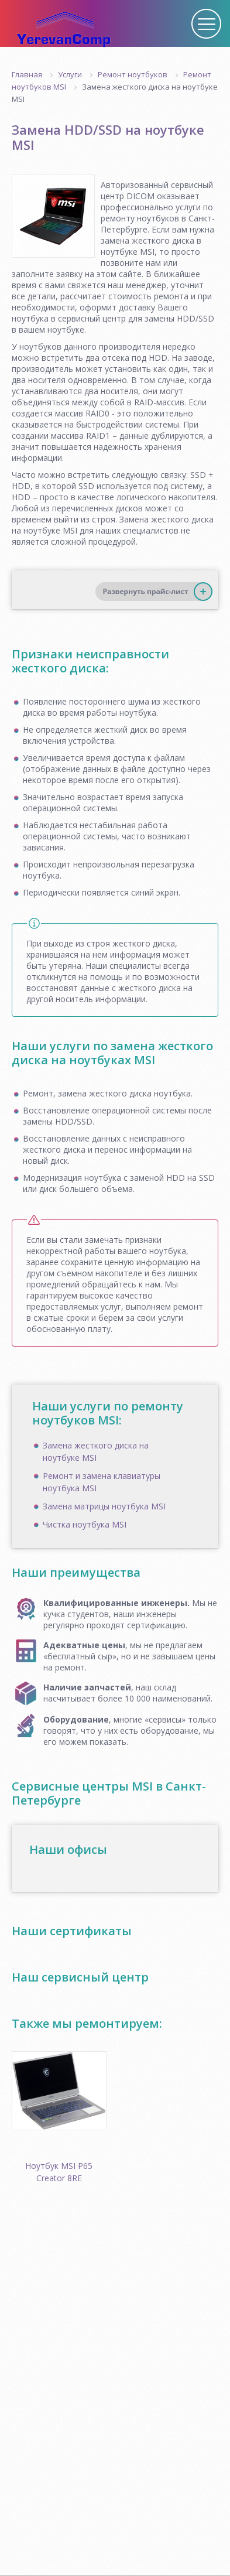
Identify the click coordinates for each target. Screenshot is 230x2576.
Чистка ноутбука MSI (84, 1524)
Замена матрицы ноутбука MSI (104, 1506)
